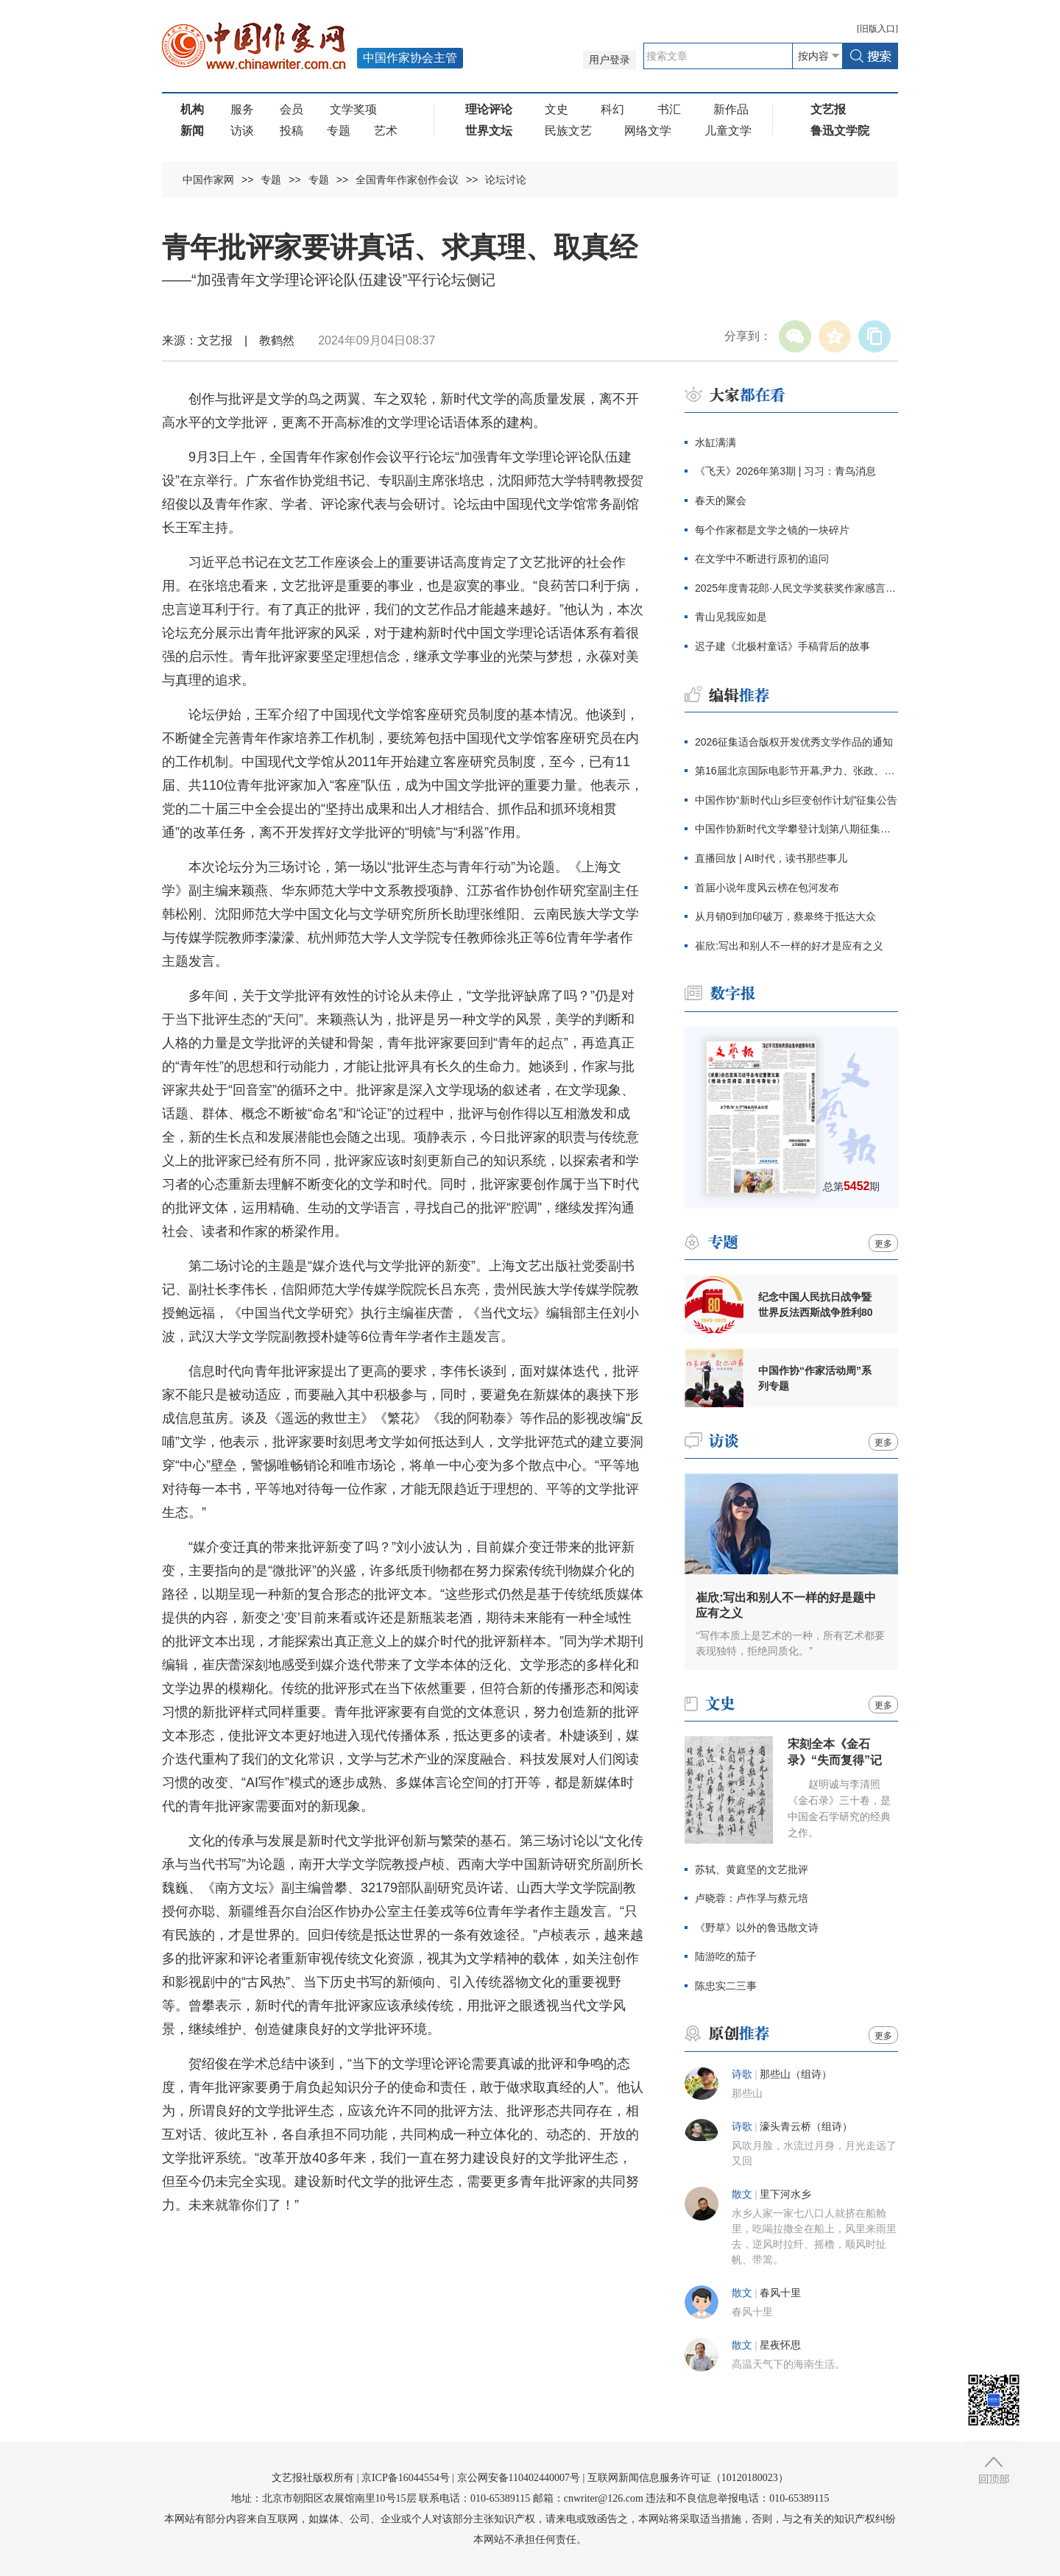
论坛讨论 (505, 179)
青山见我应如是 (731, 617)
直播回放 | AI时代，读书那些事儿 (771, 858)
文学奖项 (353, 109)
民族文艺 (568, 130)
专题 (338, 130)
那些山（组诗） (796, 2074)
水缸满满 (715, 442)
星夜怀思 (780, 2345)
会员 (291, 109)
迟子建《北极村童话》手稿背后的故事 (782, 646)
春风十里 (780, 2293)
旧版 (877, 29)
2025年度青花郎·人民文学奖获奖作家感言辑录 (796, 588)
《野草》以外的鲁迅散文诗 (757, 1927)
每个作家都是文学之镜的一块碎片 (772, 530)
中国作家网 (208, 179)
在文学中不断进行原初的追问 (762, 559)
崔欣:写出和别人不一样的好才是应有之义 (789, 946)
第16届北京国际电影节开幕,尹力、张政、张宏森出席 (796, 770)
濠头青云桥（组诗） (806, 2126)
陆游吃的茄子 (726, 1956)
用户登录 (609, 60)
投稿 (291, 130)
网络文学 (647, 130)
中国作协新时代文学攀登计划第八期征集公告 (796, 829)
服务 (242, 109)
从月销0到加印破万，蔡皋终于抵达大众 (785, 916)
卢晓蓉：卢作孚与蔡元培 (751, 1898)
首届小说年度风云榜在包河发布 (767, 888)
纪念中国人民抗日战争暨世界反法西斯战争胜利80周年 (815, 1305)
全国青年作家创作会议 (407, 179)
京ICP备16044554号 (405, 2477)
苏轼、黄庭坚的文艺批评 (751, 1869)
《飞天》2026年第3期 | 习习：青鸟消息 (785, 471)
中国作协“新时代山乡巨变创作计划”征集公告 (796, 800)
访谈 (242, 130)
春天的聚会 (720, 500)
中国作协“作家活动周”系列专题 (815, 1378)
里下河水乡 (785, 2194)
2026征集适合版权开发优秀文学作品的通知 (794, 742)
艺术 (386, 130)
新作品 (731, 109)
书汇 (669, 109)
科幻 (612, 109)
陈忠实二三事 (726, 1986)
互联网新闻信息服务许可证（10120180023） (687, 2477)
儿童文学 (728, 130)
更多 (883, 1244)
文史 (556, 109)
